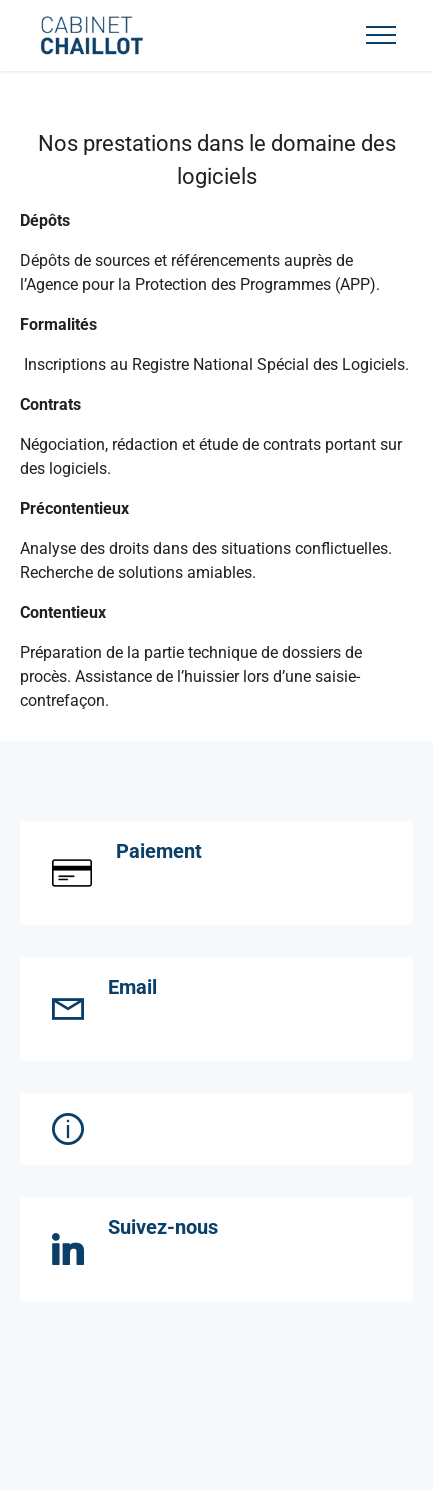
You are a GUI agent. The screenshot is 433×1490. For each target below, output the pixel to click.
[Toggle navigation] (381, 35)
